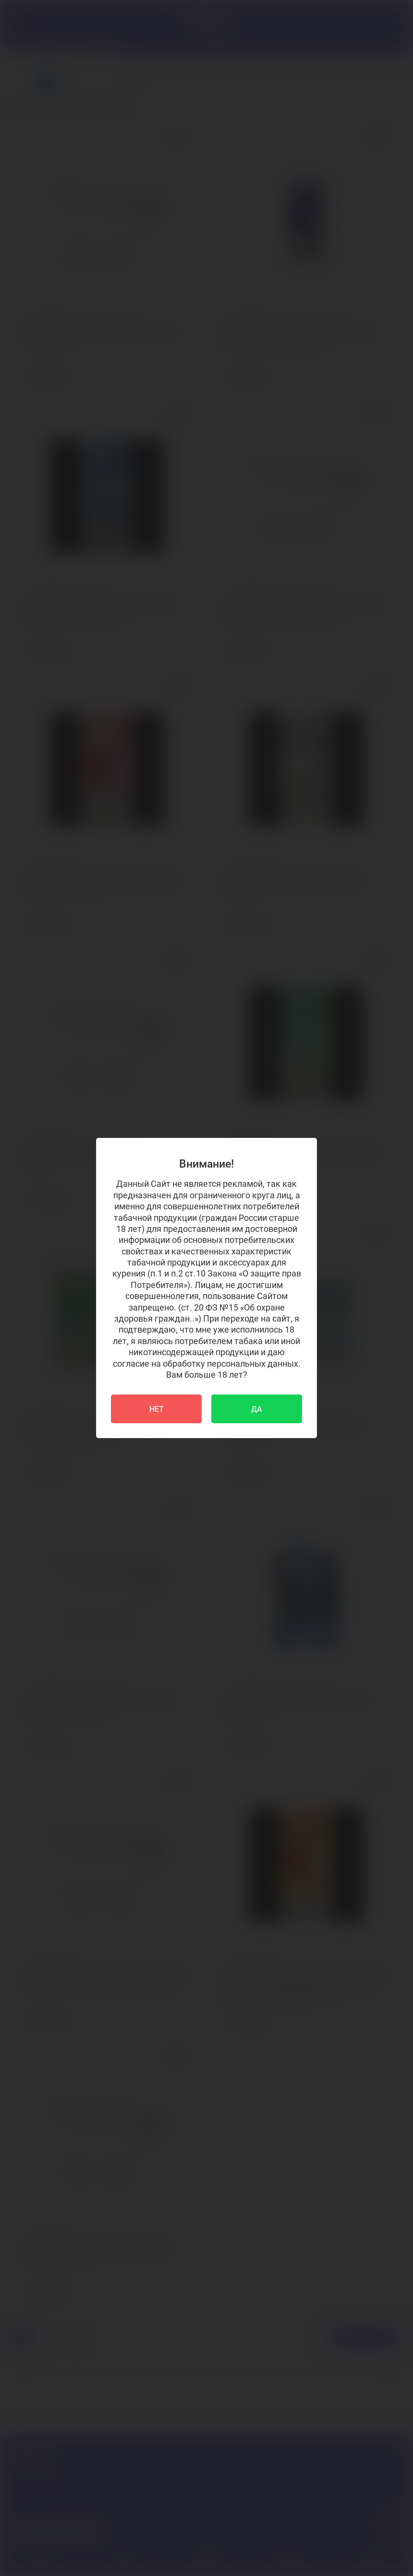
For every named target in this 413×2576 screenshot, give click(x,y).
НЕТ (156, 1409)
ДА (256, 1409)
